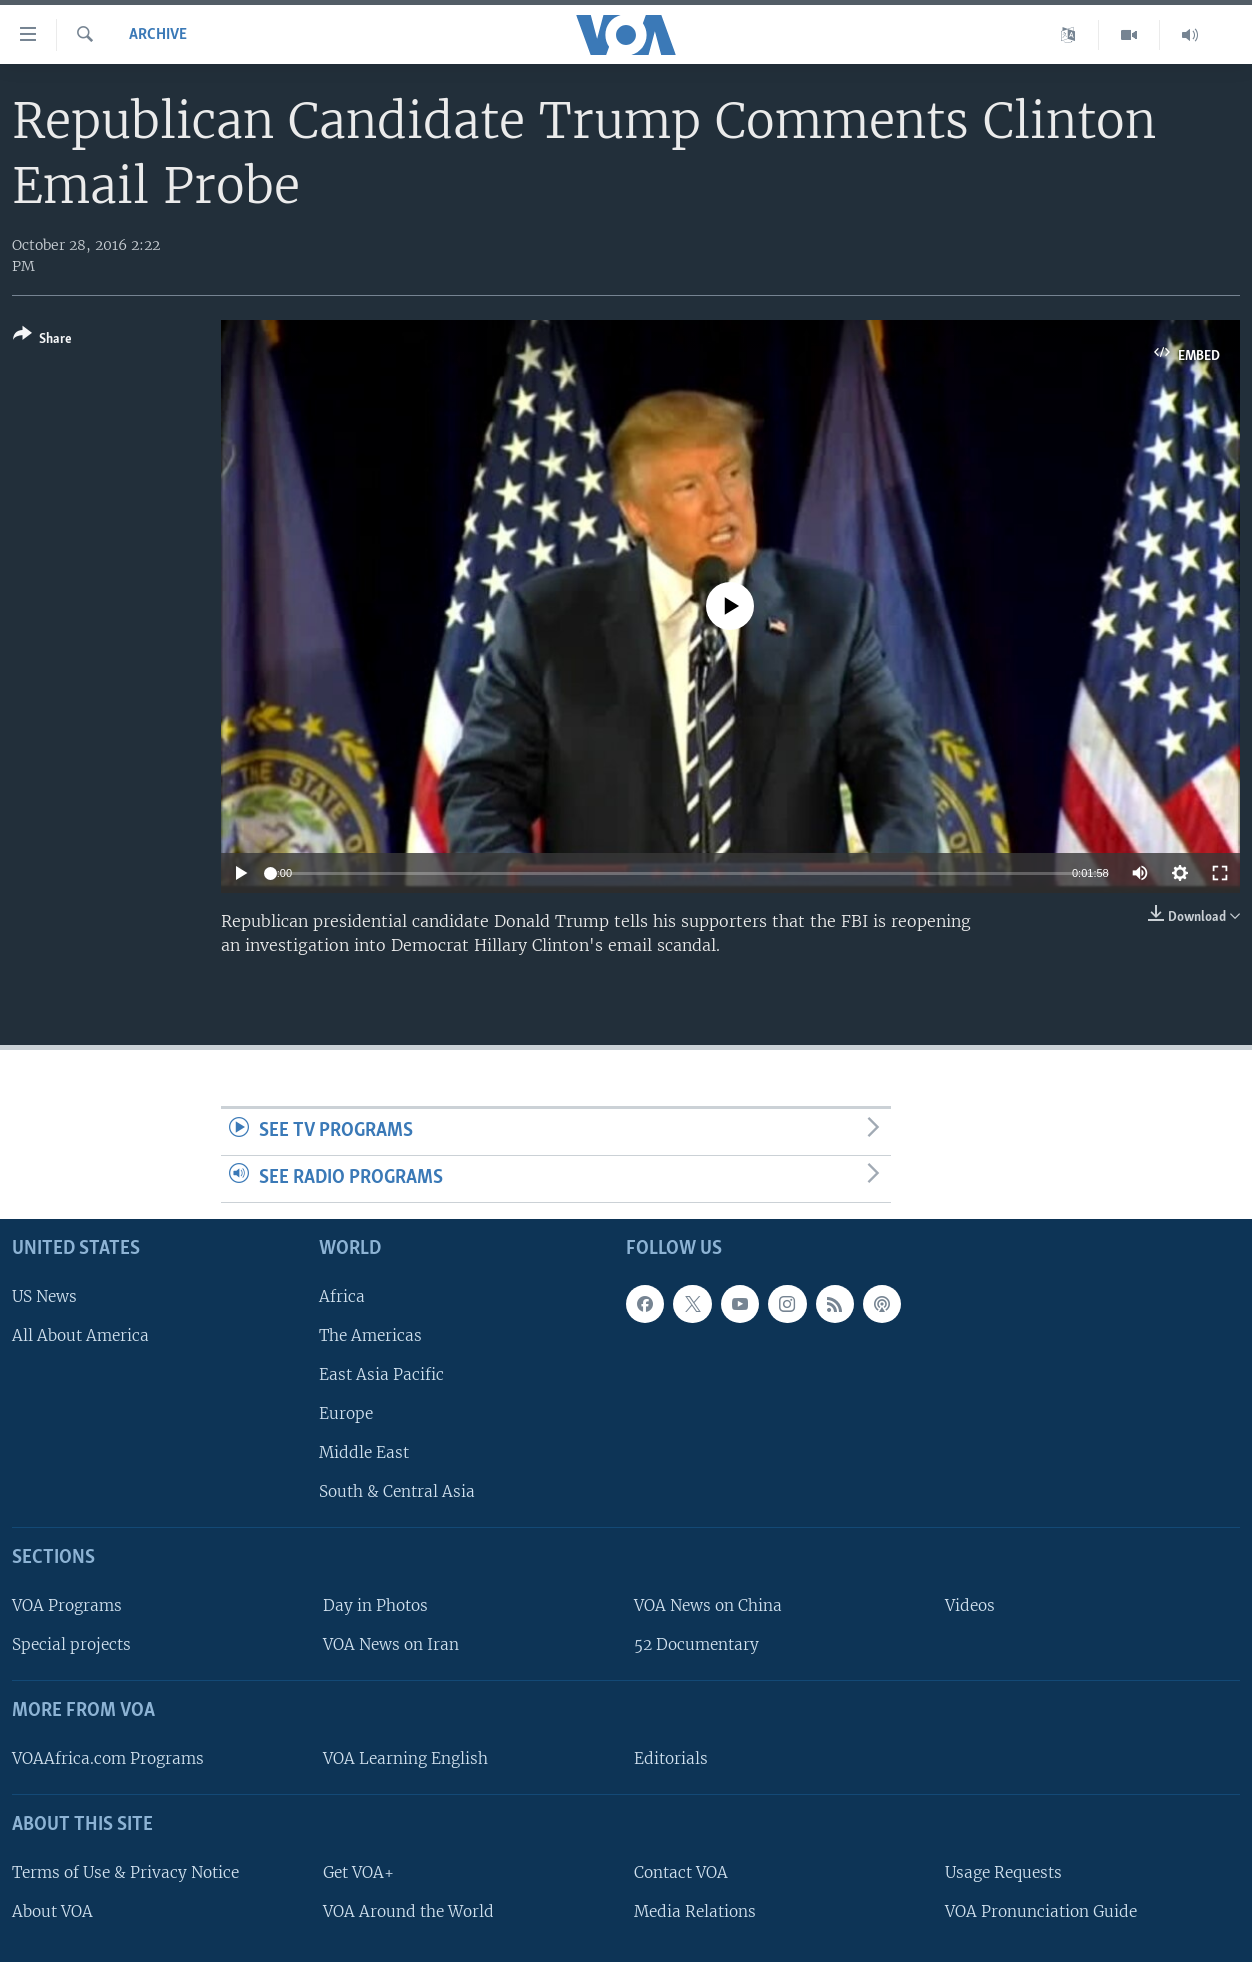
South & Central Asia (397, 1491)
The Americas (370, 1334)
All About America (80, 1334)
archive (158, 35)
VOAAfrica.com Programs (108, 1757)
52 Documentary (696, 1644)
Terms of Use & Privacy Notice (125, 1871)
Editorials (671, 1757)
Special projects (71, 1644)
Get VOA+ (358, 1871)
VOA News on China (708, 1605)
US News (44, 1295)
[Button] (42, 340)
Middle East (364, 1452)
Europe (346, 1413)
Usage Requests (1003, 1871)
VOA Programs (67, 1605)
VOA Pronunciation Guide (1041, 1910)
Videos (970, 1605)
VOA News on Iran (391, 1644)
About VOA (52, 1910)
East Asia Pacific (381, 1373)
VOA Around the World (408, 1910)
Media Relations (695, 1910)
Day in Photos (375, 1605)
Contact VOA (681, 1871)
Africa (342, 1295)
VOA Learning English (405, 1757)
